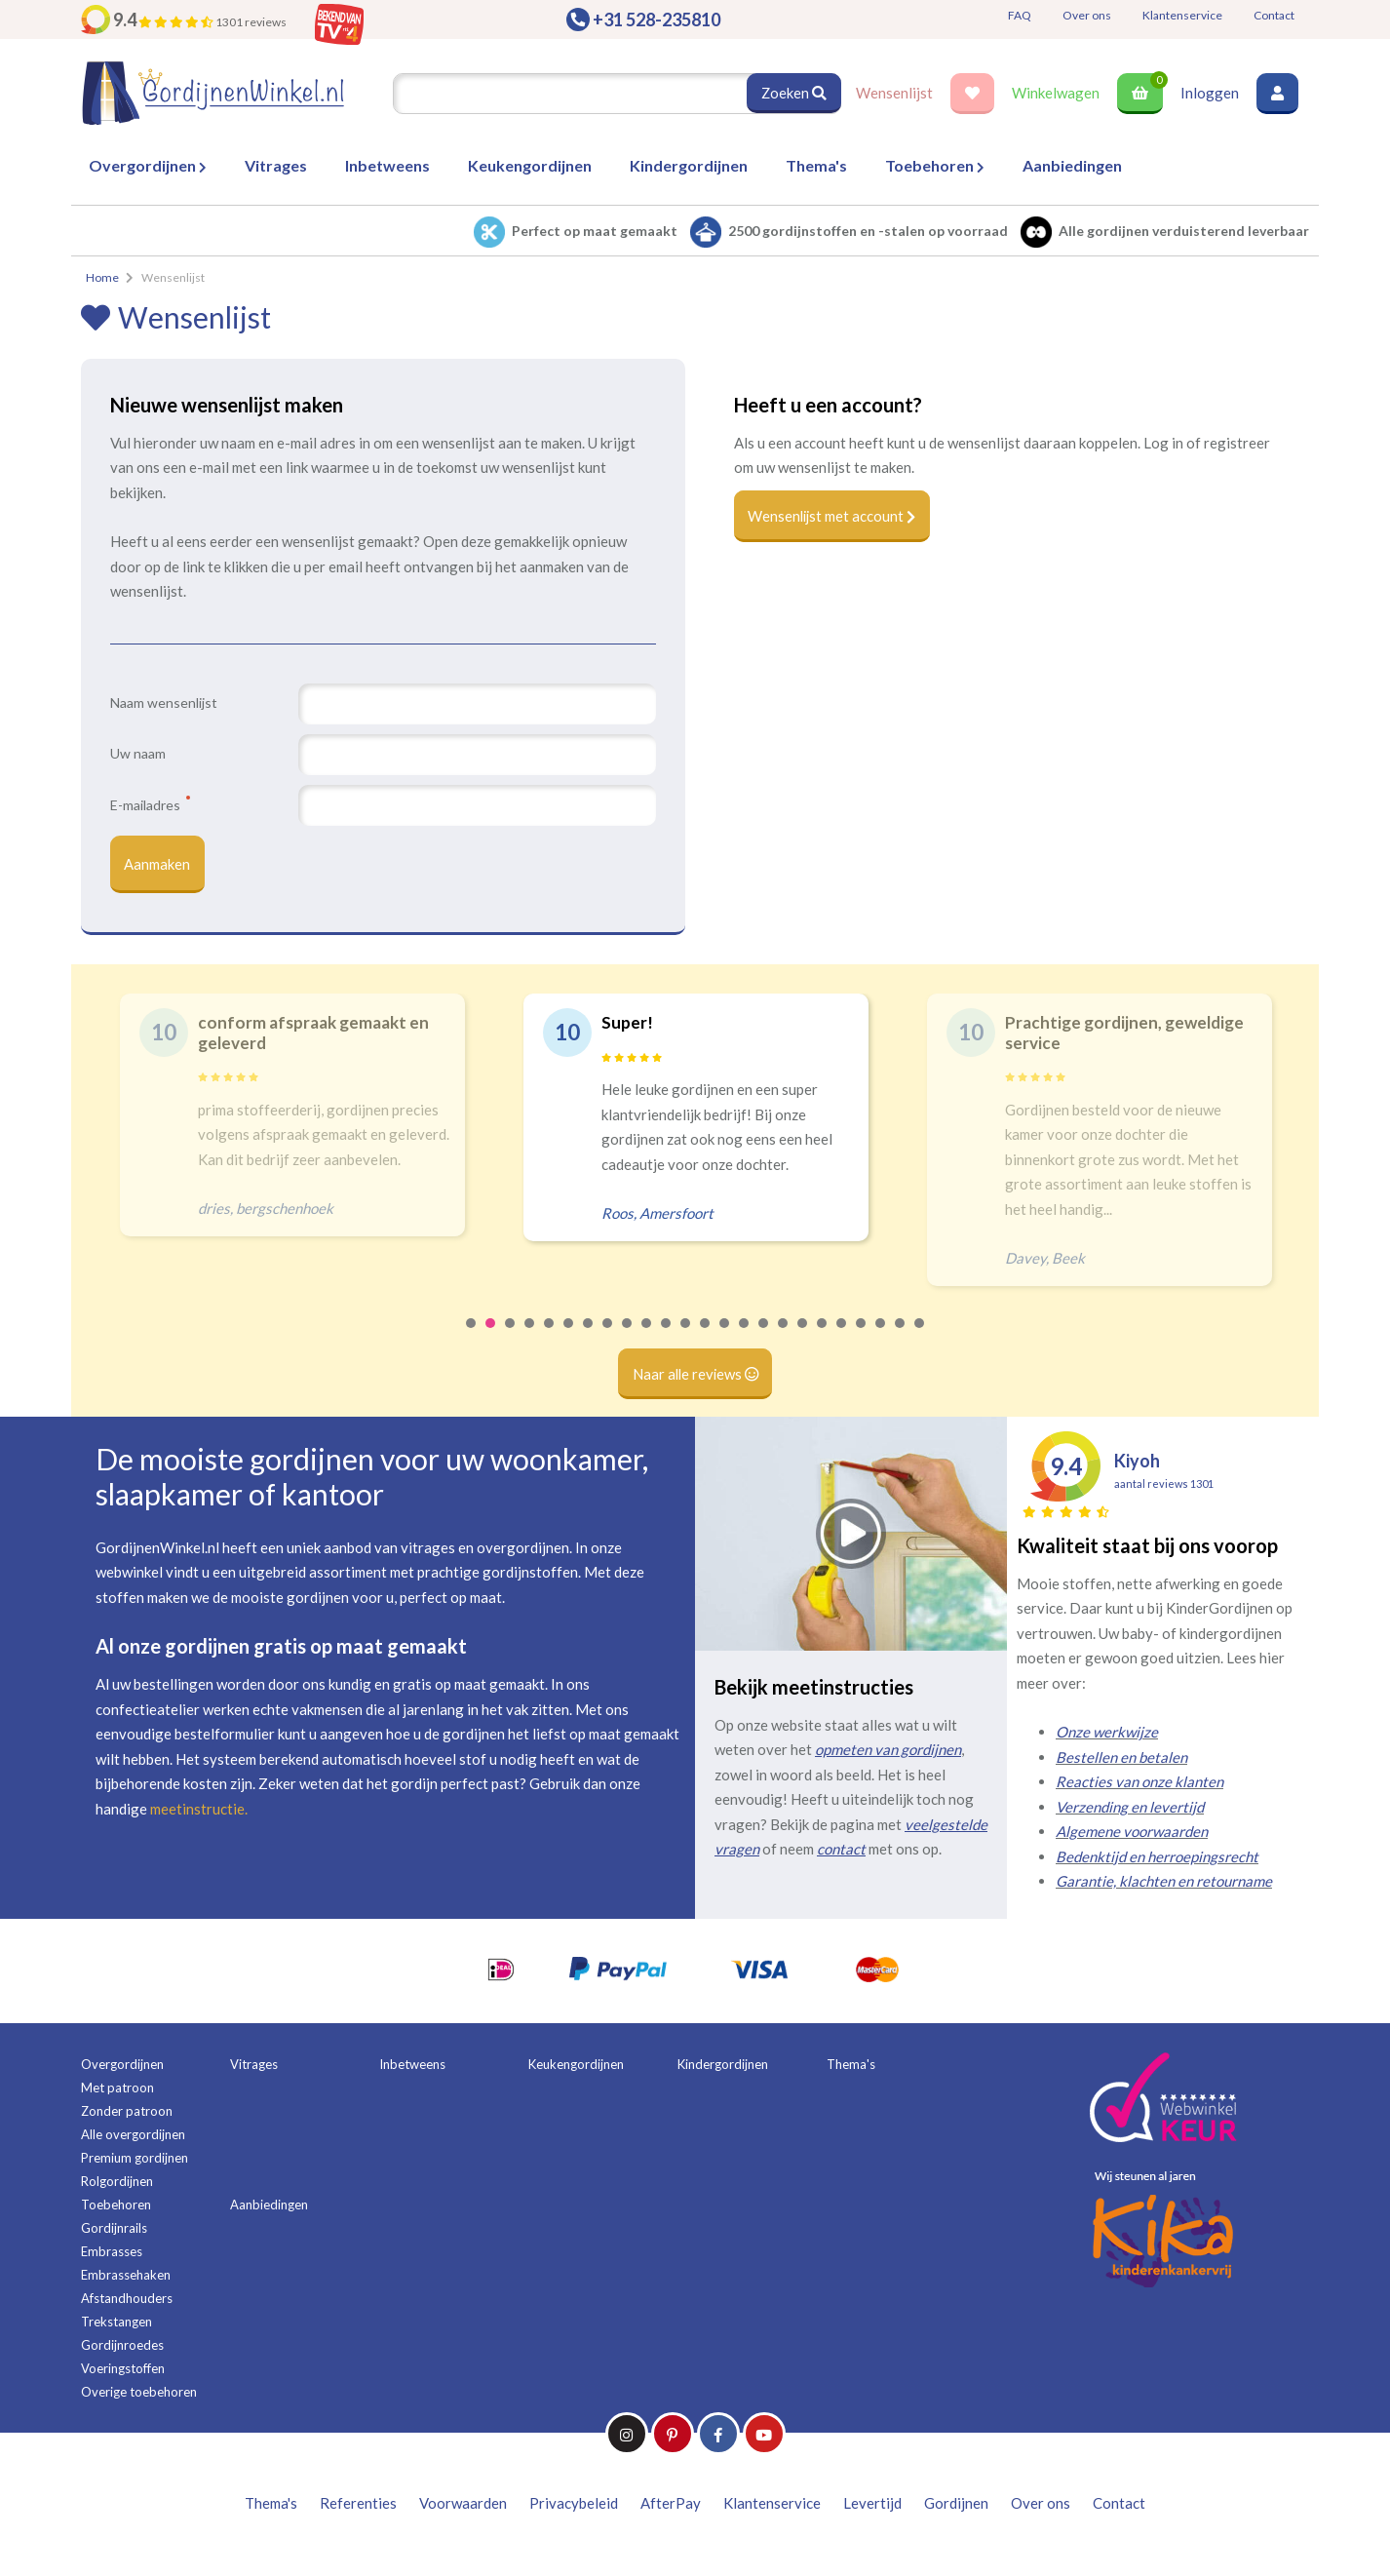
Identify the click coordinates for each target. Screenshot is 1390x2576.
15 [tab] (745, 1337)
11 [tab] (667, 1337)
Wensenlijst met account (834, 517)
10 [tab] (647, 1337)
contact (841, 1850)
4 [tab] (530, 1337)
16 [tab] (764, 1337)
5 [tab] (550, 1337)
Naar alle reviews (695, 1376)
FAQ (1019, 15)
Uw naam (138, 753)
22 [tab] (881, 1337)
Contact (1274, 15)
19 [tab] (823, 1337)
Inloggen (1209, 92)
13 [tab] (706, 1337)
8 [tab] (608, 1337)
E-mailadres (150, 804)
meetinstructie (197, 1809)
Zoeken (793, 92)
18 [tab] (803, 1337)
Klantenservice (1182, 15)
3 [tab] (511, 1337)
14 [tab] (725, 1337)
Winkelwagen (1056, 92)
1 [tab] (472, 1337)
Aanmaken (158, 865)
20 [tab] (842, 1337)
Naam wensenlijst (163, 702)
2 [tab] (491, 1337)
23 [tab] (901, 1337)
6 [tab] (569, 1337)
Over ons (1086, 15)
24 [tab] (920, 1337)
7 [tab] (589, 1337)
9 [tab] (628, 1337)
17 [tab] (784, 1337)
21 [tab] (862, 1337)
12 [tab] (686, 1337)
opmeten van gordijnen (888, 1751)
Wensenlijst (894, 92)
